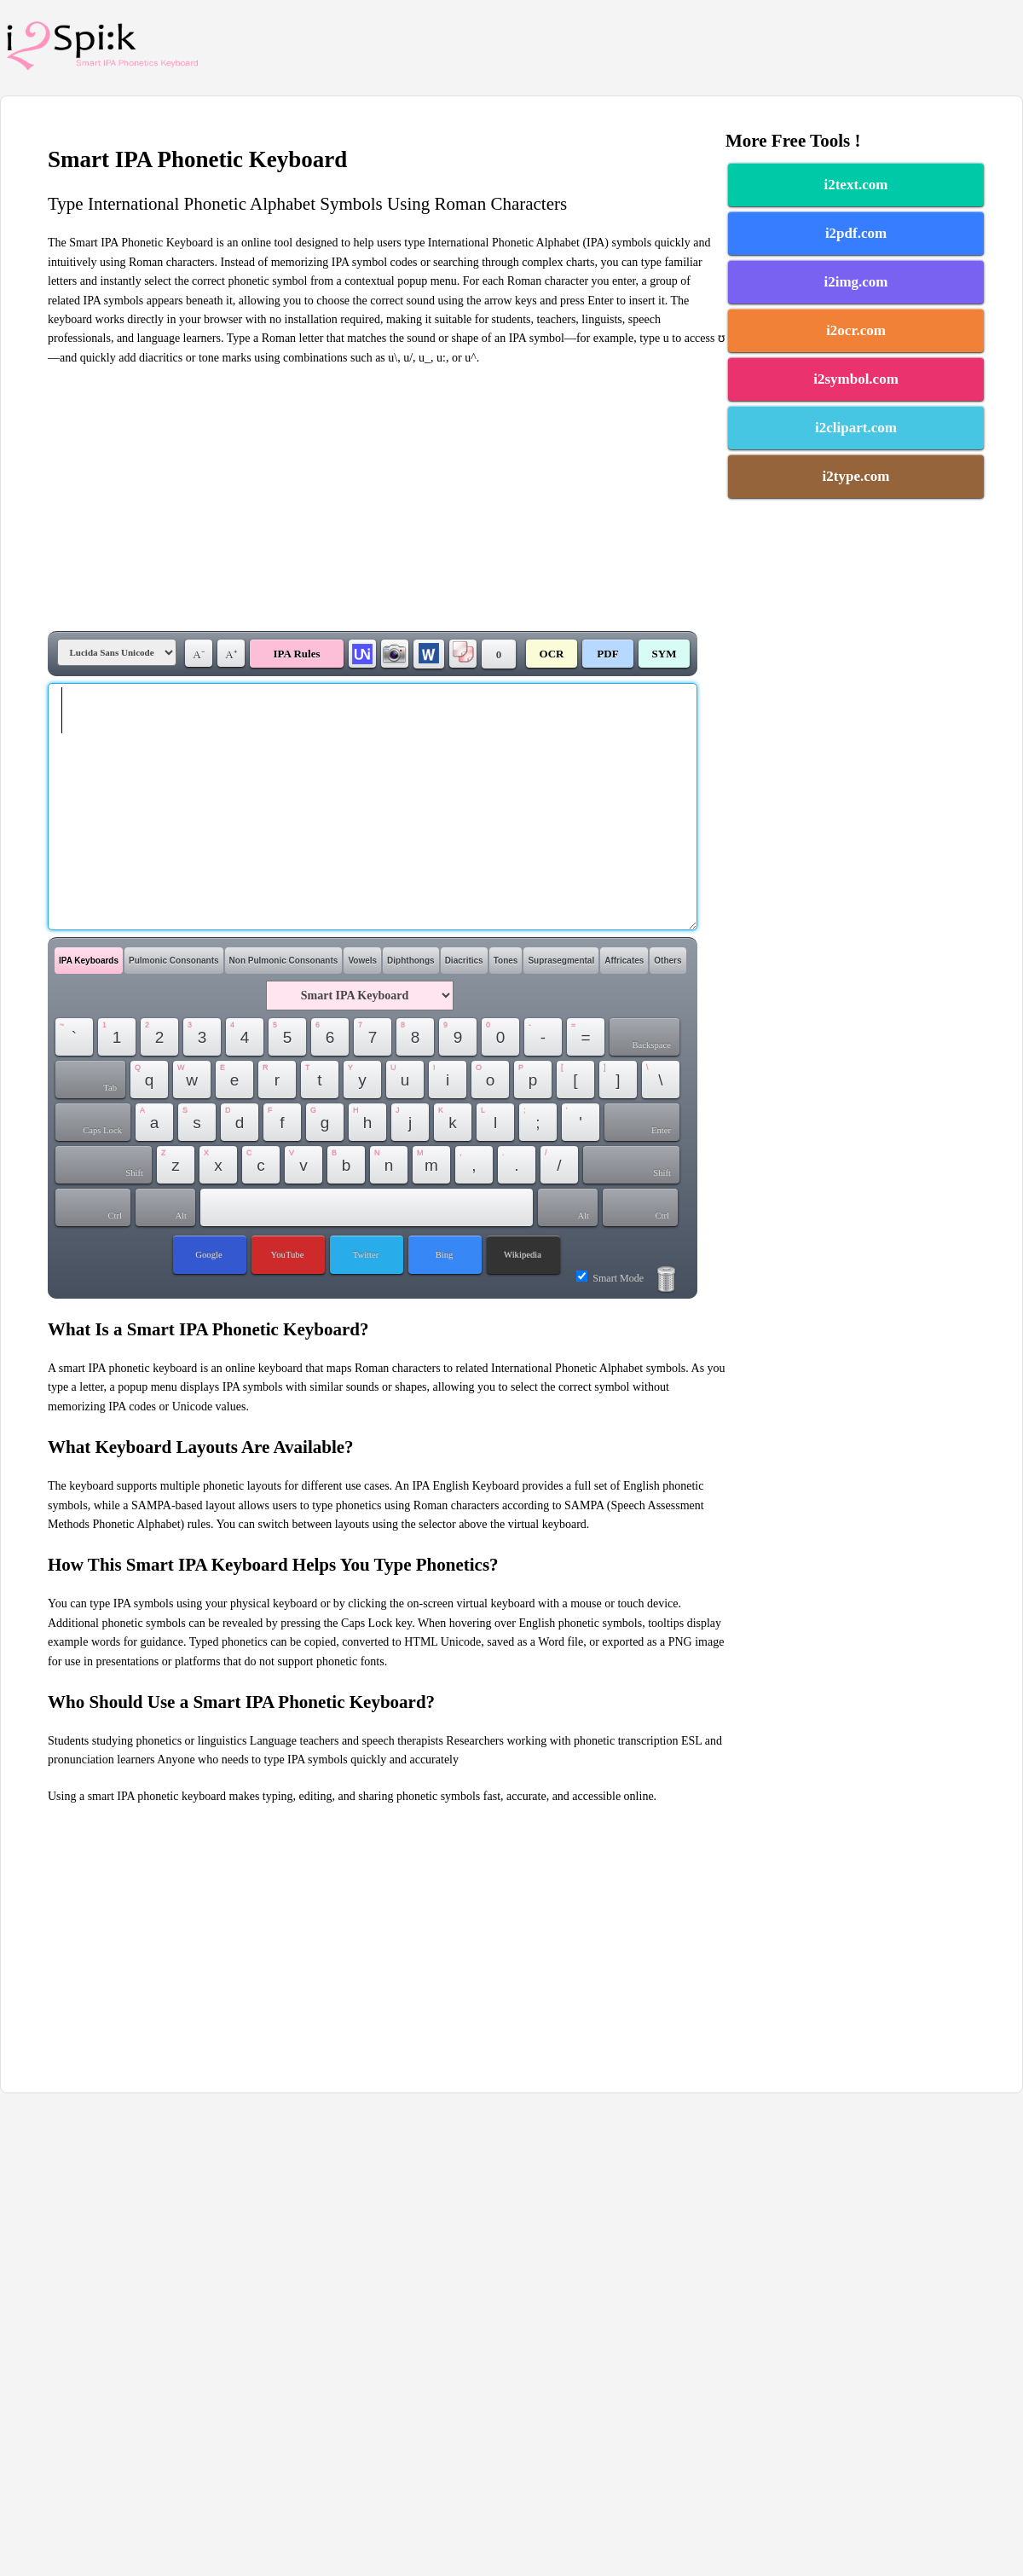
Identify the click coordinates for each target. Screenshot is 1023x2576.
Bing (445, 1254)
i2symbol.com (856, 379)
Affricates (624, 960)
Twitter (366, 1254)
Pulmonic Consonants (174, 960)
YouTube (287, 1254)
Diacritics (464, 960)
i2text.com (855, 185)
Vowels (362, 960)
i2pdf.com (856, 233)
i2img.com (855, 282)
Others (667, 960)
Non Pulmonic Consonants (283, 960)
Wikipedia (522, 1254)
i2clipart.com (856, 428)
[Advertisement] (387, 498)
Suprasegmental (561, 960)
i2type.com (856, 476)
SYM (664, 653)
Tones (506, 960)
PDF (607, 653)
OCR (552, 653)
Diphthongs (411, 960)
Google (208, 1254)
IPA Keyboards (88, 960)
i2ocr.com (856, 330)
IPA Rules (296, 653)
